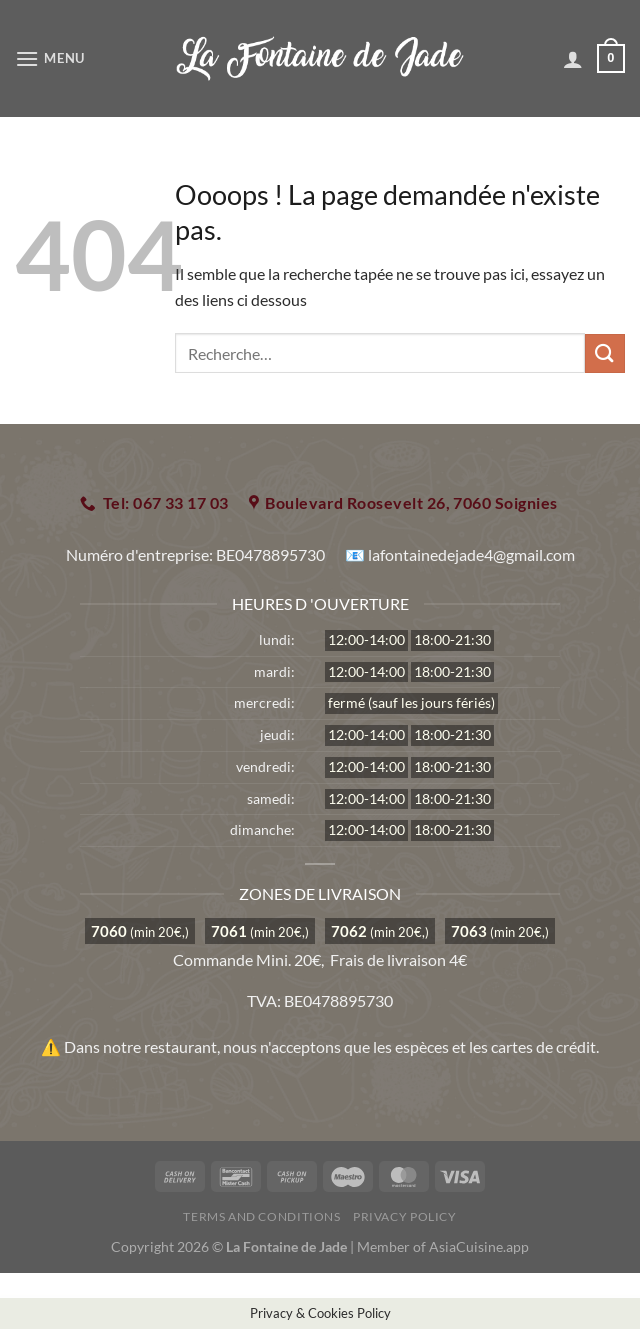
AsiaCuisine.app (479, 1246)
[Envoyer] (605, 353)
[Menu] (50, 58)
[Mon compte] (573, 59)
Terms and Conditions (261, 1216)
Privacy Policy (405, 1216)
